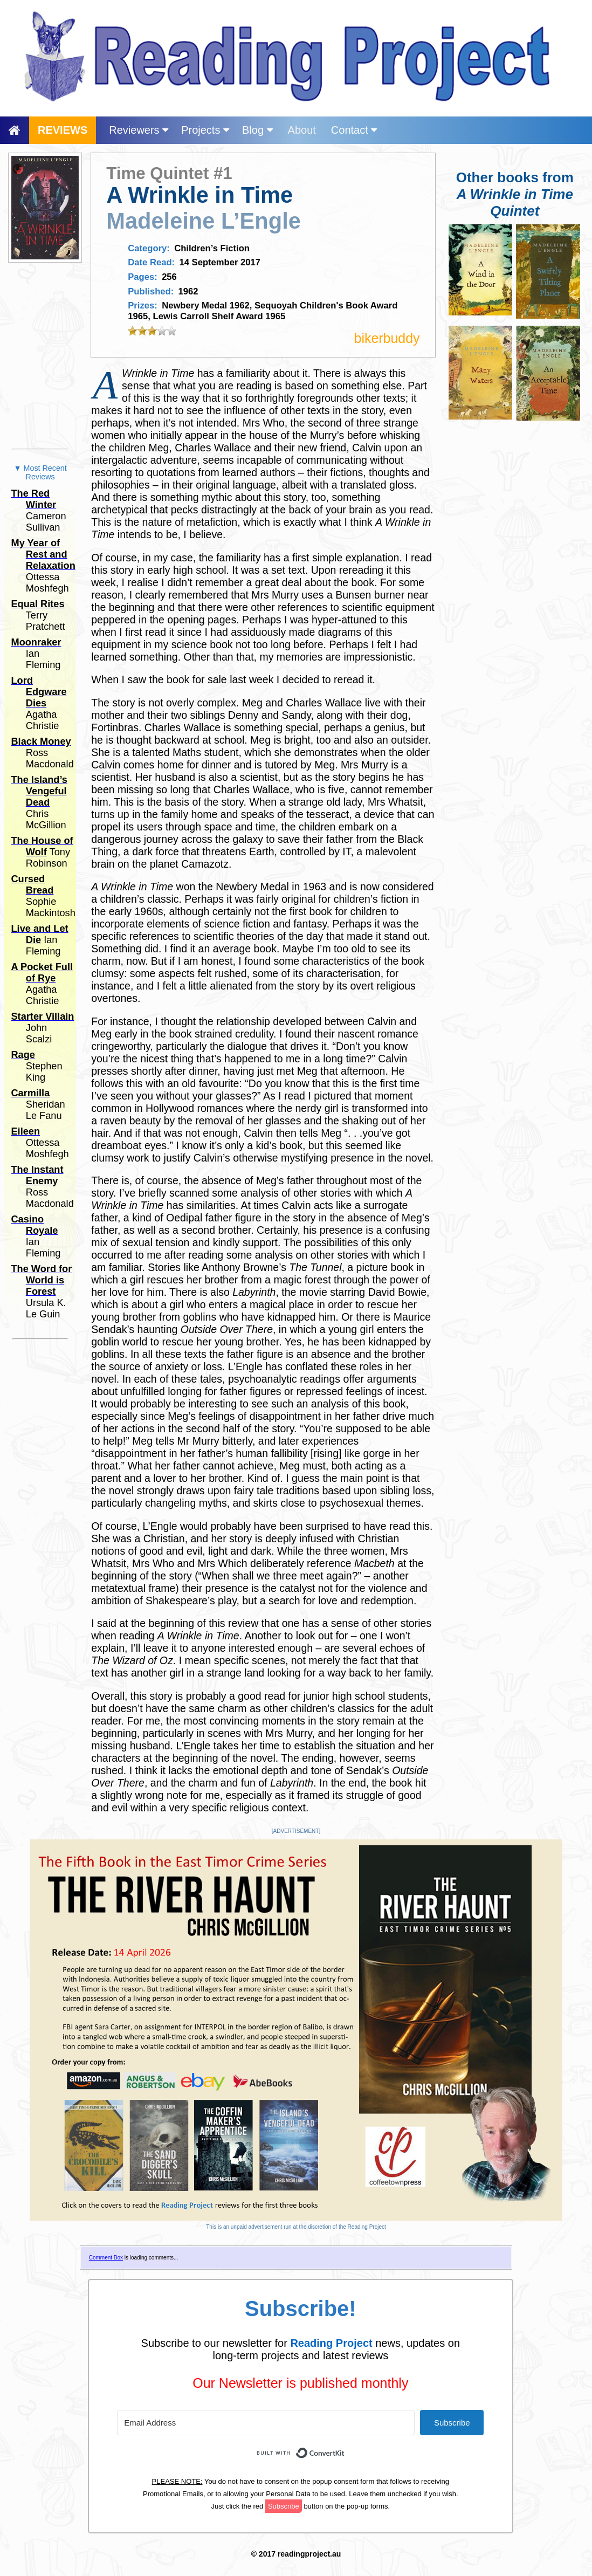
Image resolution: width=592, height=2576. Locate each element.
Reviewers (138, 130)
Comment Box (106, 2258)
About (302, 130)
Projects (205, 130)
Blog (257, 130)
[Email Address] (266, 2422)
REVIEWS (62, 130)
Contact (354, 130)
